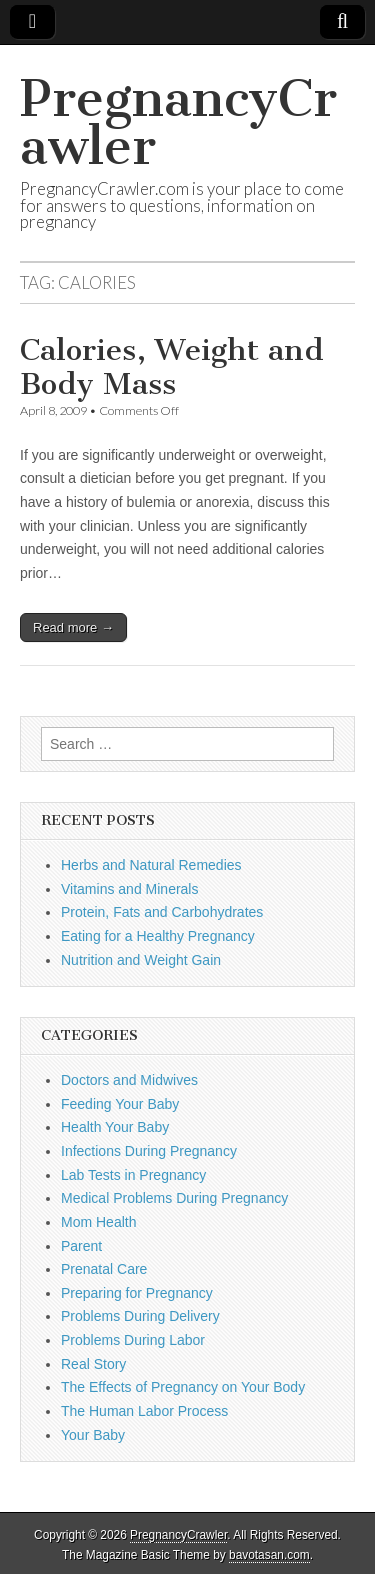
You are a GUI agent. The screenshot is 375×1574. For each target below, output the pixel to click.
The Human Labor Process (144, 1411)
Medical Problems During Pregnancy (174, 1198)
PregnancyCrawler (178, 122)
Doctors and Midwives (129, 1080)
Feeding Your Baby (120, 1104)
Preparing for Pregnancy (137, 1293)
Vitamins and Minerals (129, 889)
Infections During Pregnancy (149, 1151)
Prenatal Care (104, 1269)
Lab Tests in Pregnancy (133, 1175)
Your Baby (93, 1435)
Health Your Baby (115, 1127)
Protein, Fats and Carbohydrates (162, 912)
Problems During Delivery (140, 1316)
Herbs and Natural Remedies (151, 865)
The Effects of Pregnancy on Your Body (183, 1387)
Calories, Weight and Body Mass (172, 367)
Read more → (73, 627)
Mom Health (98, 1222)
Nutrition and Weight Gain (141, 960)
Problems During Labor (133, 1340)
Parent (81, 1246)
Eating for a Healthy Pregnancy (158, 936)
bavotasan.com (269, 1555)
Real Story (93, 1364)
